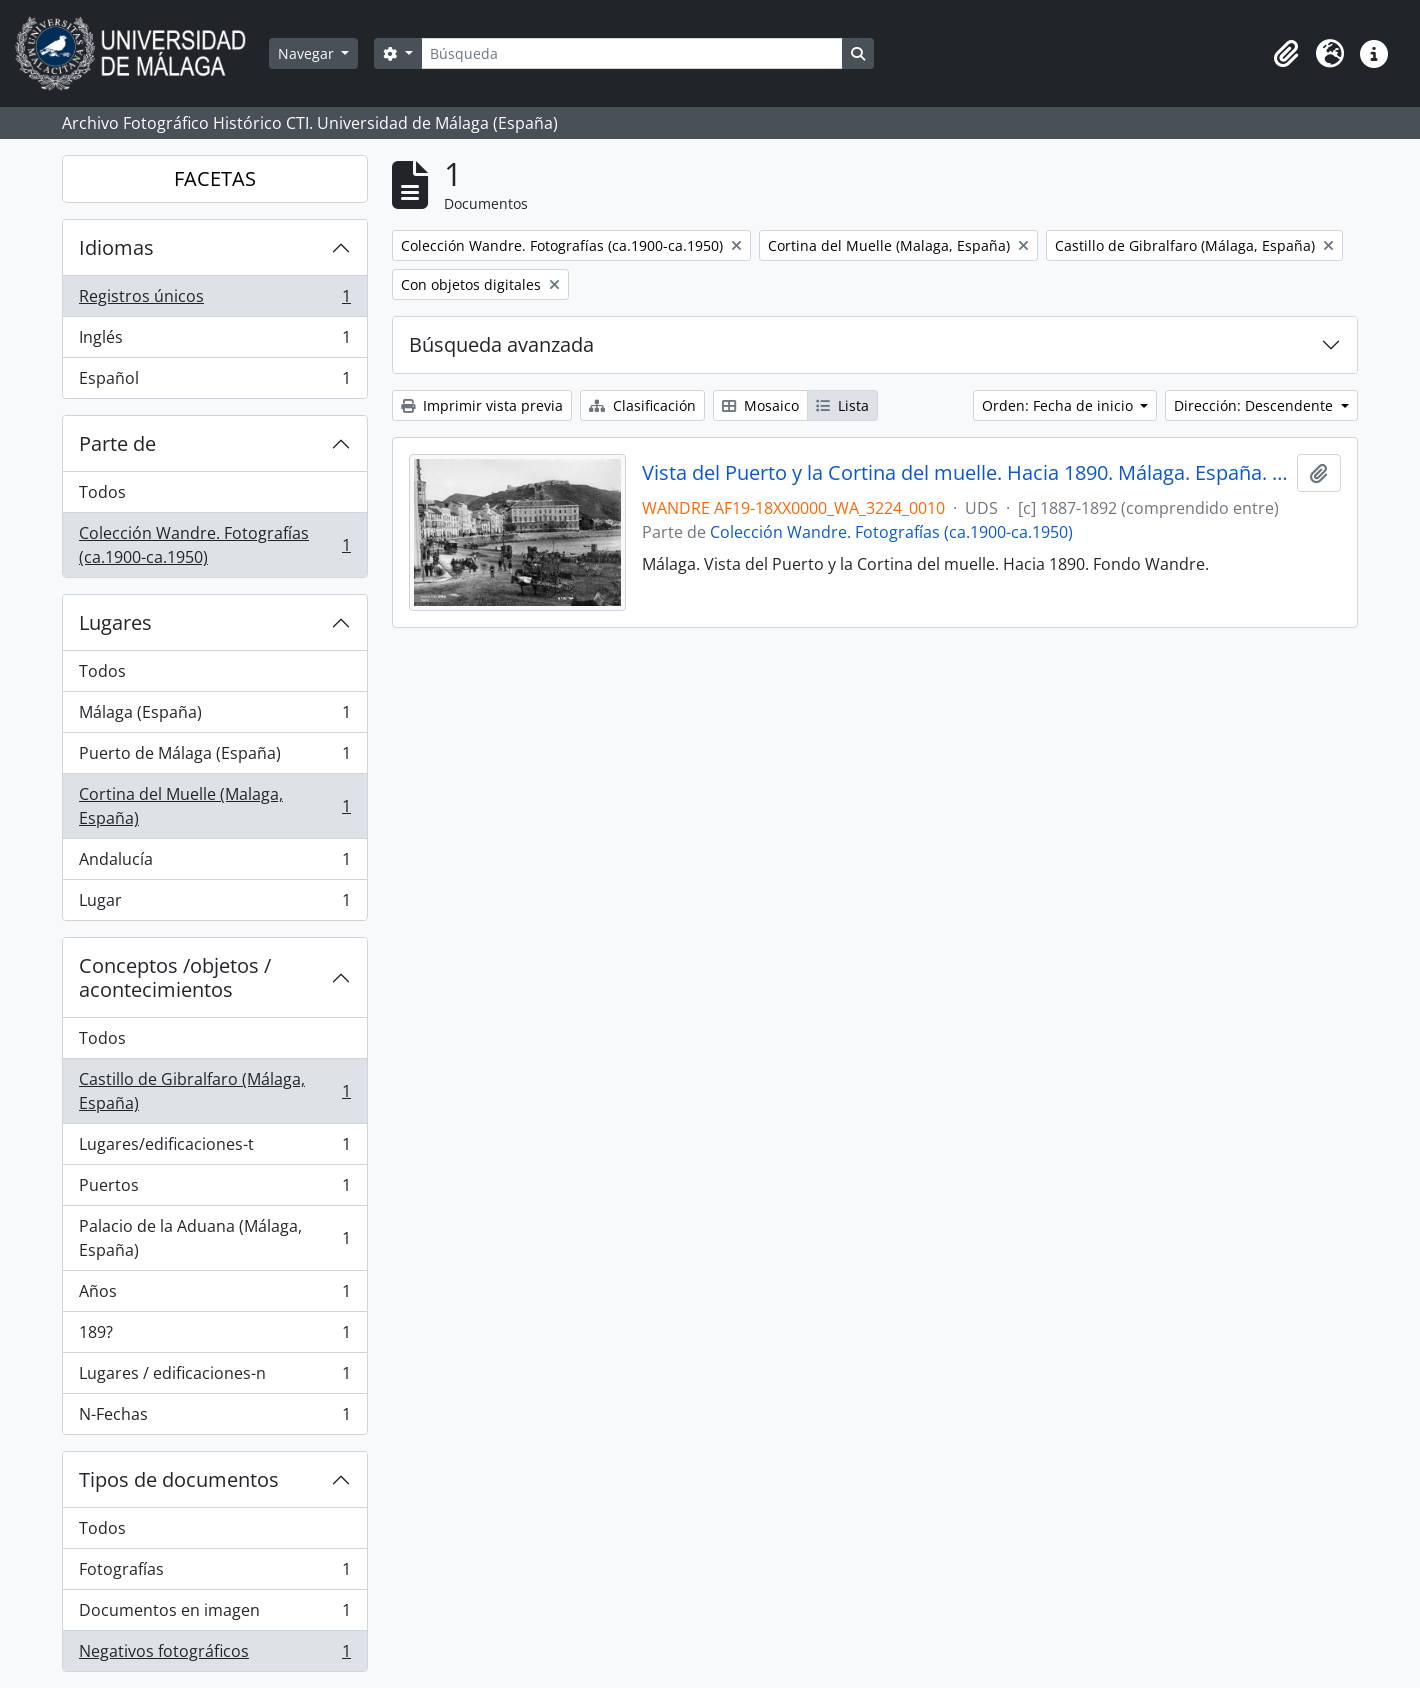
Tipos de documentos (179, 1479)
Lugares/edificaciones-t (214, 1148)
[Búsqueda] (632, 53)
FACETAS (215, 178)
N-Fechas (214, 1418)
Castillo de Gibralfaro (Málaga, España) (214, 1091)
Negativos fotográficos (214, 1655)
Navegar (308, 53)
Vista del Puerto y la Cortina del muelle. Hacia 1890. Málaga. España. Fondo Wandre (965, 473)
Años (214, 1295)
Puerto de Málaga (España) (214, 757)
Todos (102, 492)
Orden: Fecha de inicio (1059, 405)
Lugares (115, 622)
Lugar (214, 904)
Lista (842, 405)
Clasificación (642, 405)
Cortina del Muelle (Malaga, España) (214, 806)
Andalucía (214, 863)
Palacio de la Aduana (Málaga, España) (214, 1238)
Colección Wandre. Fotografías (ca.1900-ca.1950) (214, 545)
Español (214, 382)
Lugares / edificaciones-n (214, 1377)
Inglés (214, 341)
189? (214, 1336)
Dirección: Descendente (1255, 405)
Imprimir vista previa (482, 405)
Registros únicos (214, 300)
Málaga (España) (214, 716)
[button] (1286, 54)
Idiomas (116, 247)
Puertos (214, 1189)
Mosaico (760, 405)
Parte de (117, 443)
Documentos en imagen (214, 1614)
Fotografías (214, 1573)
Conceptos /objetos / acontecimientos (175, 977)
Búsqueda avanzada (501, 344)
